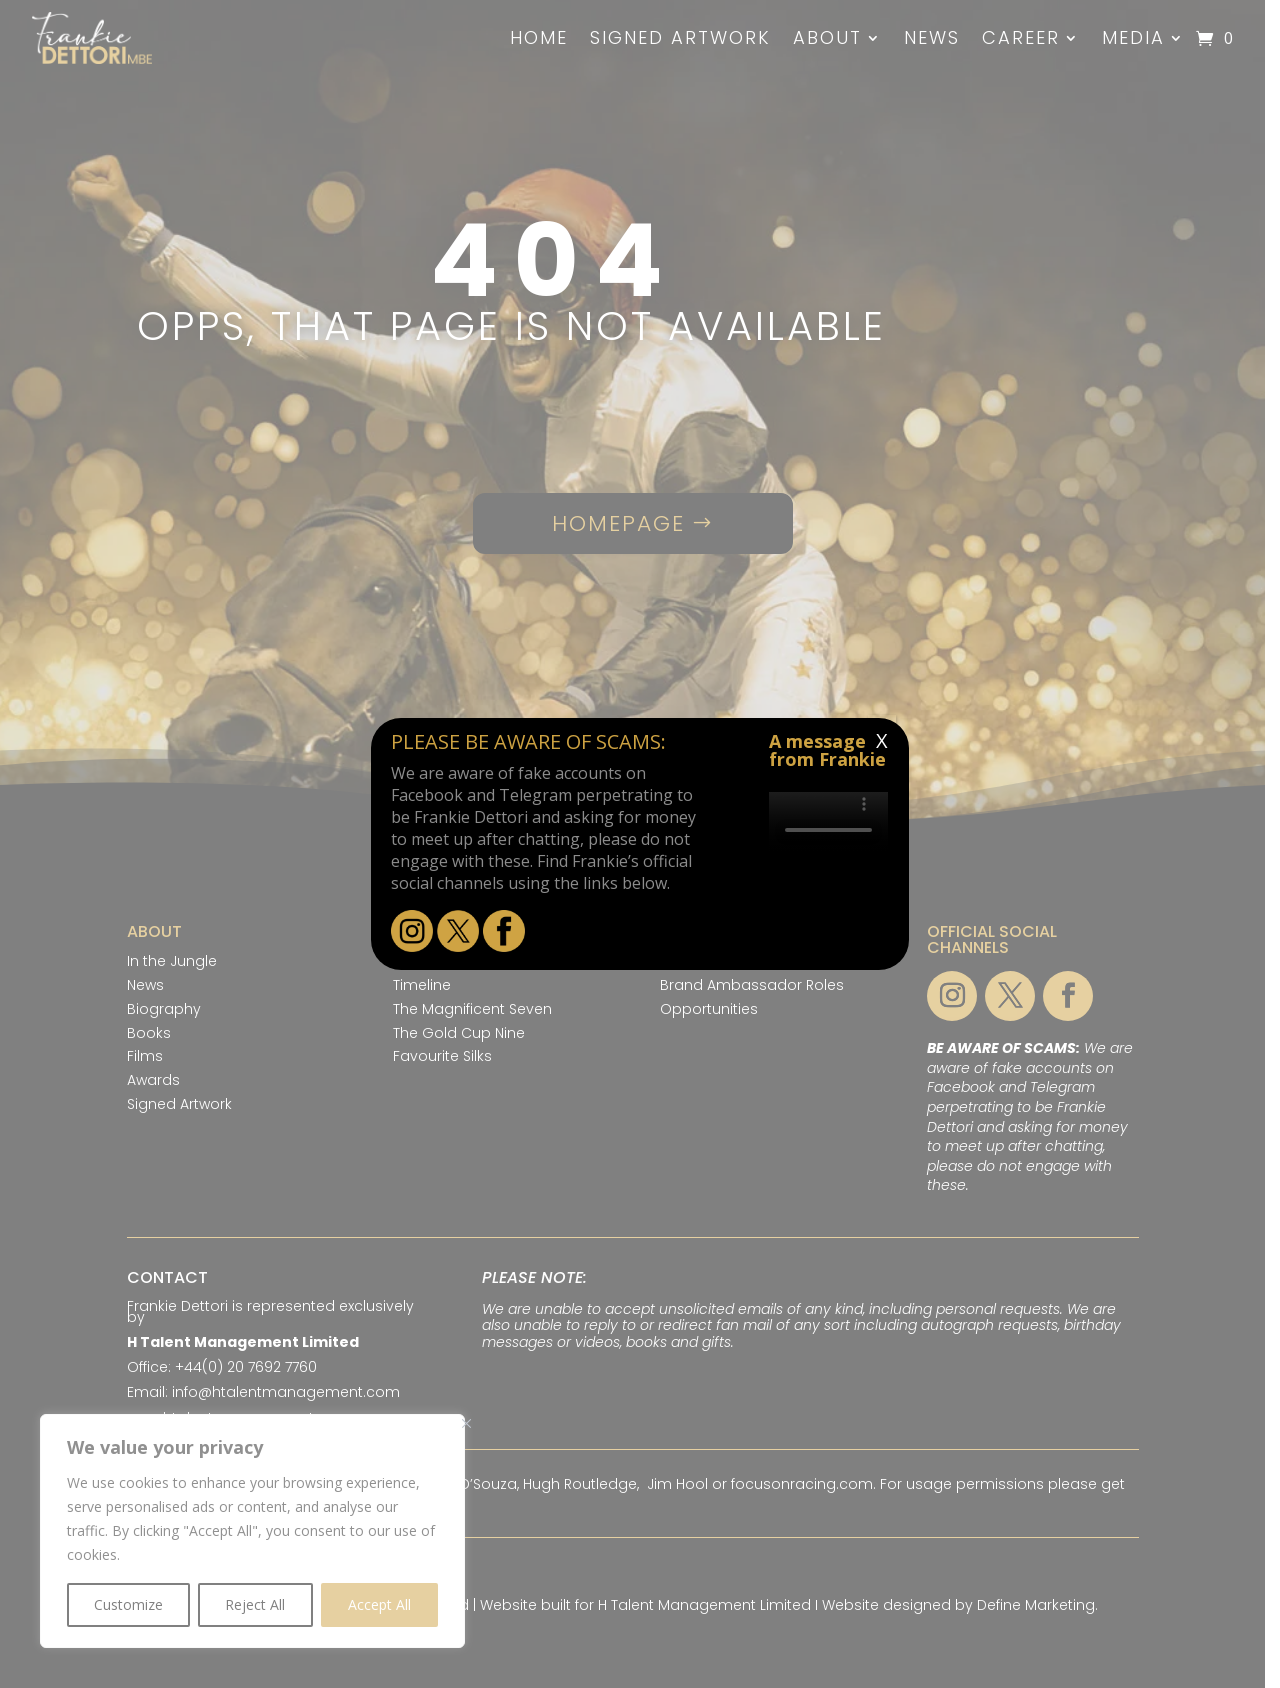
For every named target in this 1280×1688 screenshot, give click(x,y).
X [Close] (882, 740)
